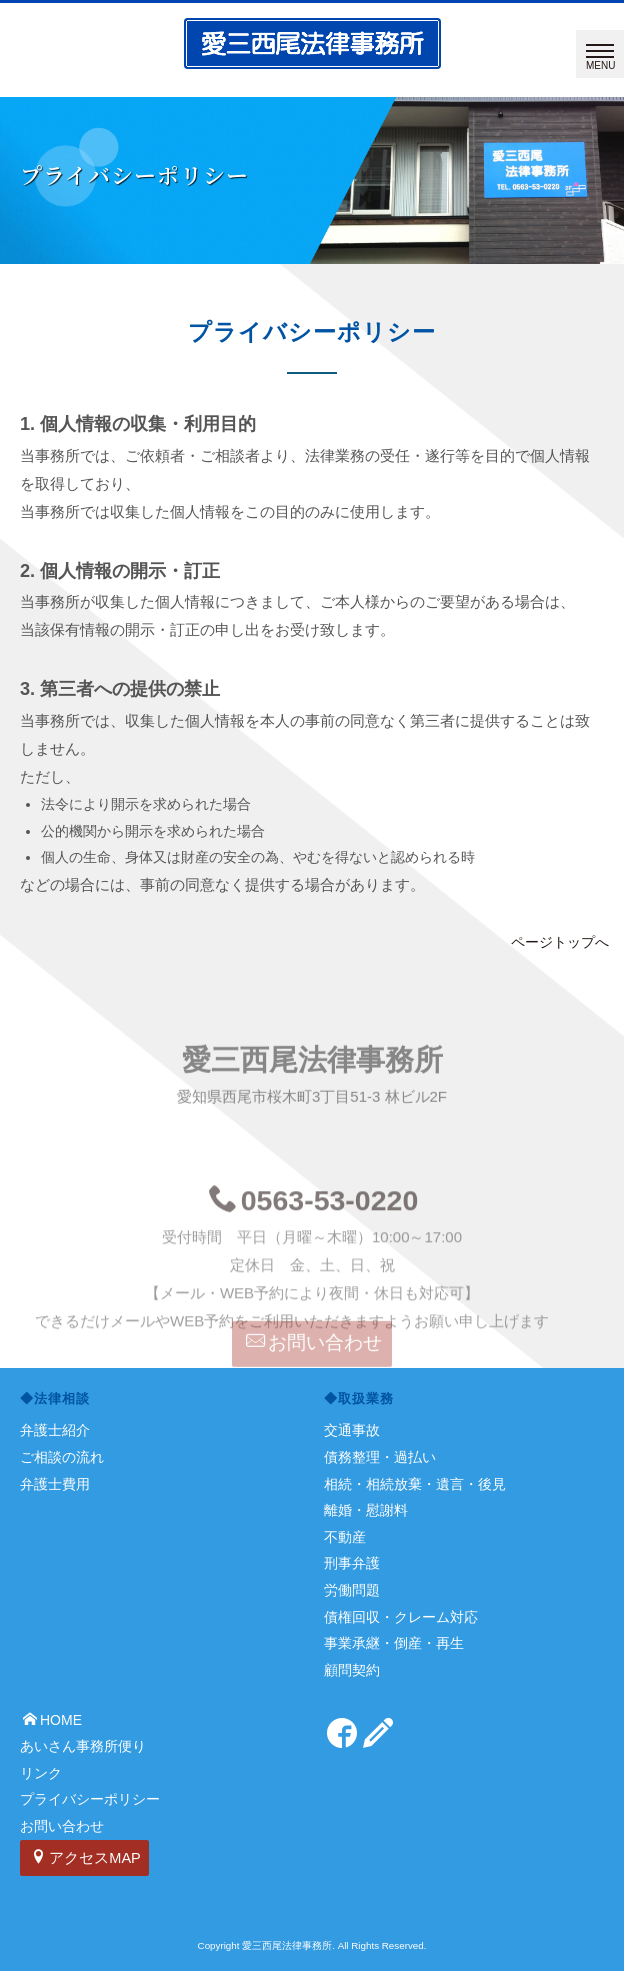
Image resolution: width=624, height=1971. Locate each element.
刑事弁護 (352, 1563)
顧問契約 (352, 1670)
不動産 (345, 1537)
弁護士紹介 (55, 1430)
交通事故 (352, 1430)
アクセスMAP (86, 1857)
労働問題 (352, 1590)
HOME (52, 1720)
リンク (41, 1773)
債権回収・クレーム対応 (401, 1617)
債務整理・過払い (380, 1457)
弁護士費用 (55, 1484)
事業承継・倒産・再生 (394, 1643)
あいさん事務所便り (83, 1746)
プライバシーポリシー (90, 1799)
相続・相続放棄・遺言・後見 (415, 1484)
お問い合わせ (314, 1354)
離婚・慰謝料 (366, 1510)
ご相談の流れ (62, 1457)
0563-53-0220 (314, 1238)
